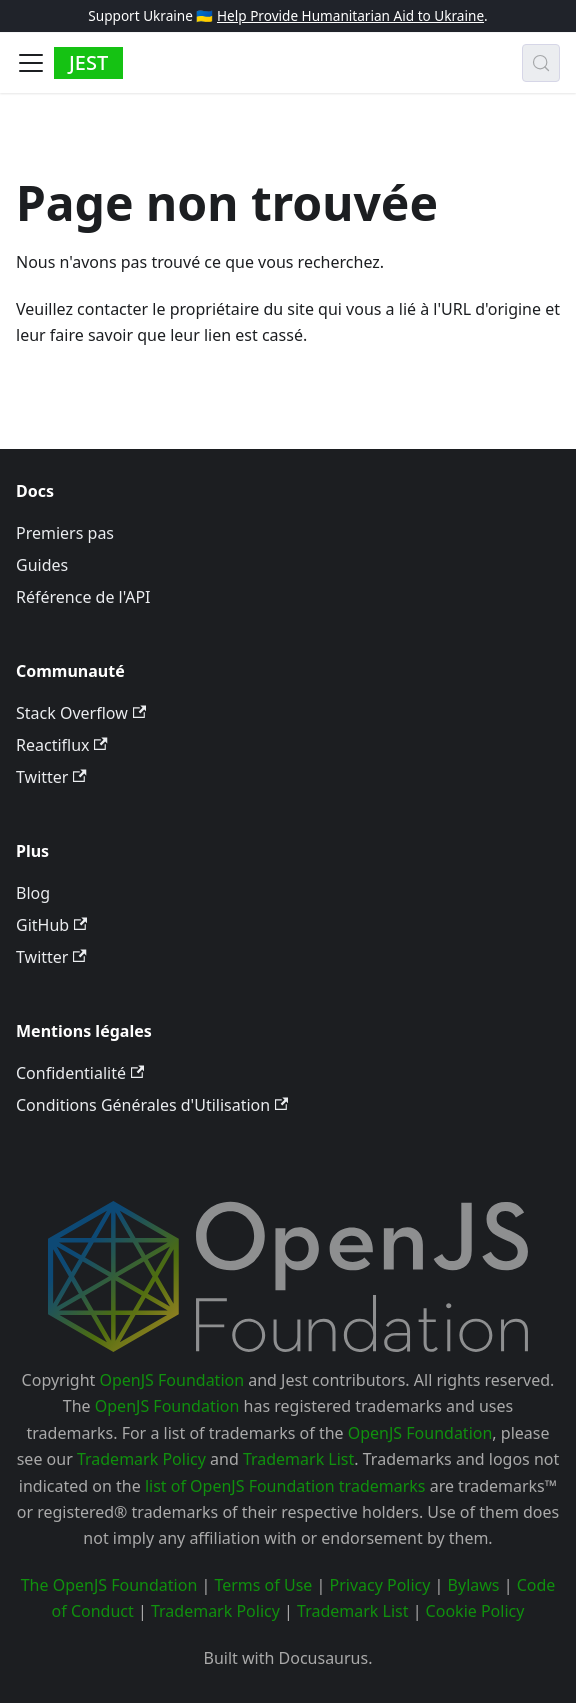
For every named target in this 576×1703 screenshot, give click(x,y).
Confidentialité (80, 1073)
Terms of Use (263, 1585)
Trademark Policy (141, 1459)
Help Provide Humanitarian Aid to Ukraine (350, 15)
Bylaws (474, 1585)
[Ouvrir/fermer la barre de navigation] (31, 63)
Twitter (51, 777)
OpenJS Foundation (171, 1380)
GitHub (51, 925)
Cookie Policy (475, 1611)
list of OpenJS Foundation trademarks (285, 1486)
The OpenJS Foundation (109, 1585)
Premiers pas (65, 533)
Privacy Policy (379, 1585)
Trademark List (298, 1459)
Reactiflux (62, 745)
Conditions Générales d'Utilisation (152, 1105)
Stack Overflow (81, 713)
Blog (33, 893)
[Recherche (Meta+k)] (541, 63)
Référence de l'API (83, 597)
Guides (42, 565)
